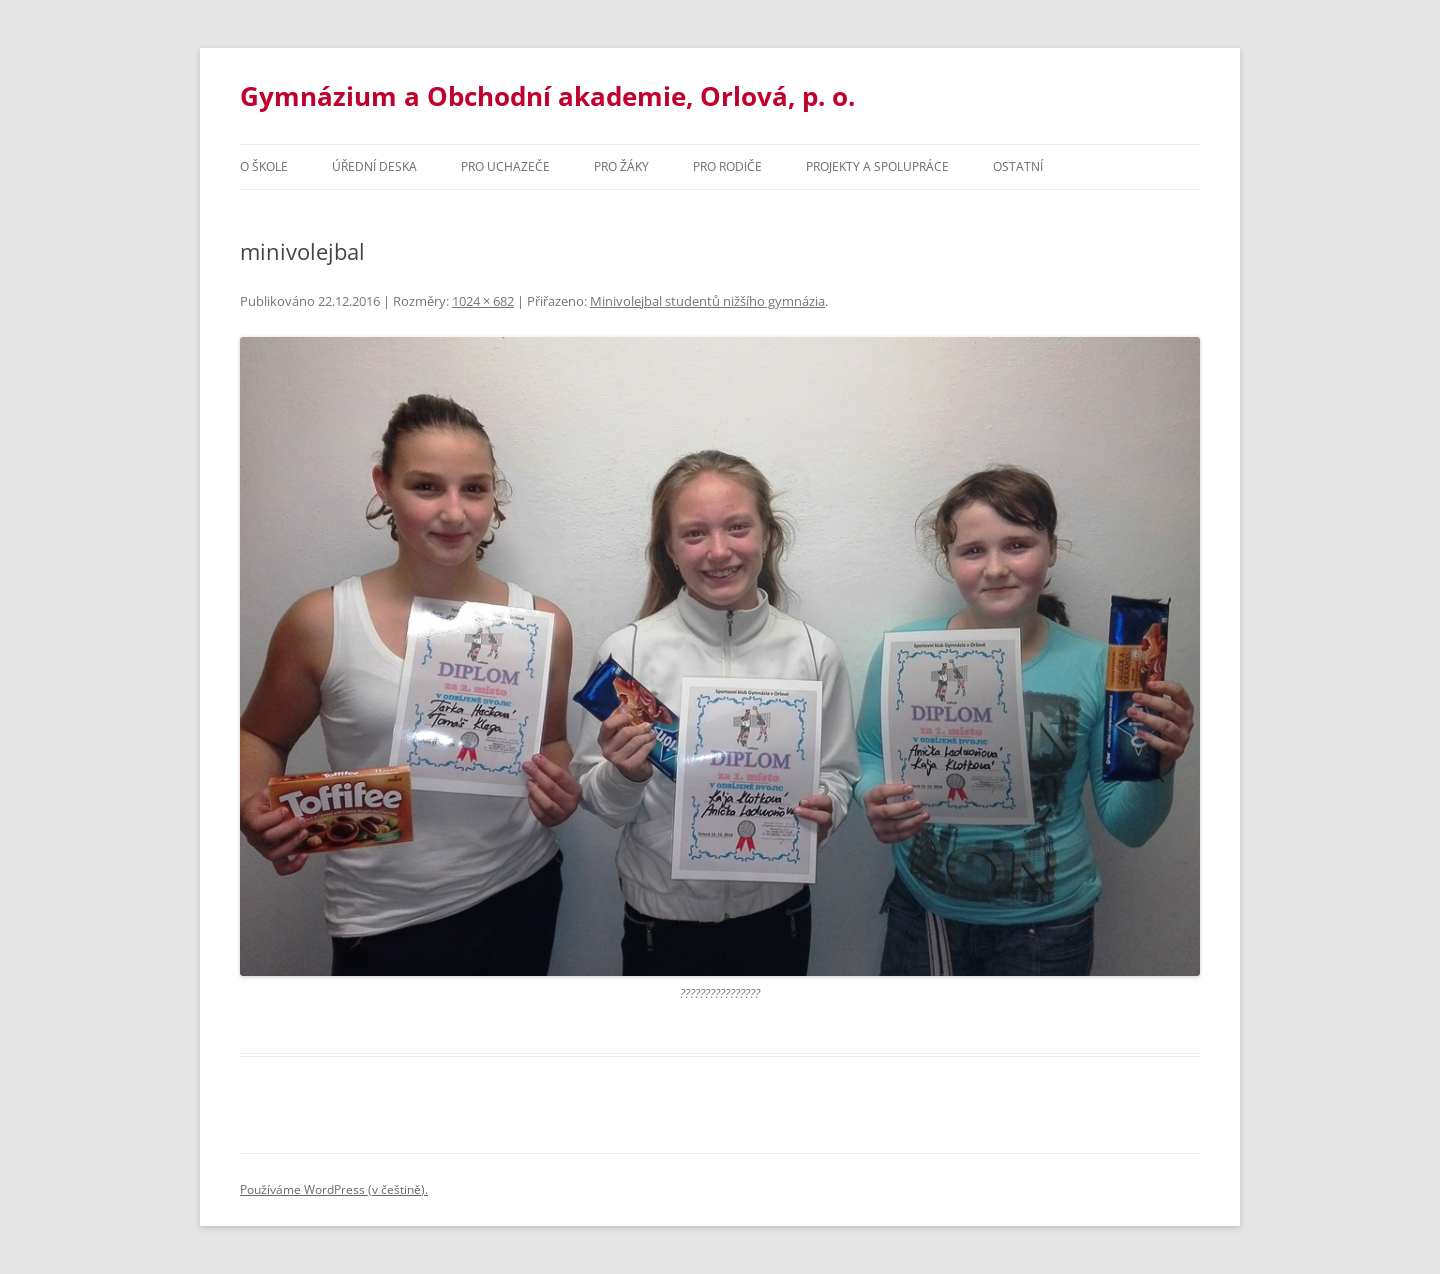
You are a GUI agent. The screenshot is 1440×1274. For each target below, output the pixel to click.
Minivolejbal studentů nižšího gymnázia (707, 301)
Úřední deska (374, 166)
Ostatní (1018, 166)
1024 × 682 (483, 301)
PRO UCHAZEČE (505, 166)
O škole (264, 166)
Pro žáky (621, 166)
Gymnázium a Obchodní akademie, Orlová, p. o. (547, 96)
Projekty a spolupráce (877, 166)
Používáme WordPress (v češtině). (334, 1189)
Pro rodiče (727, 166)
